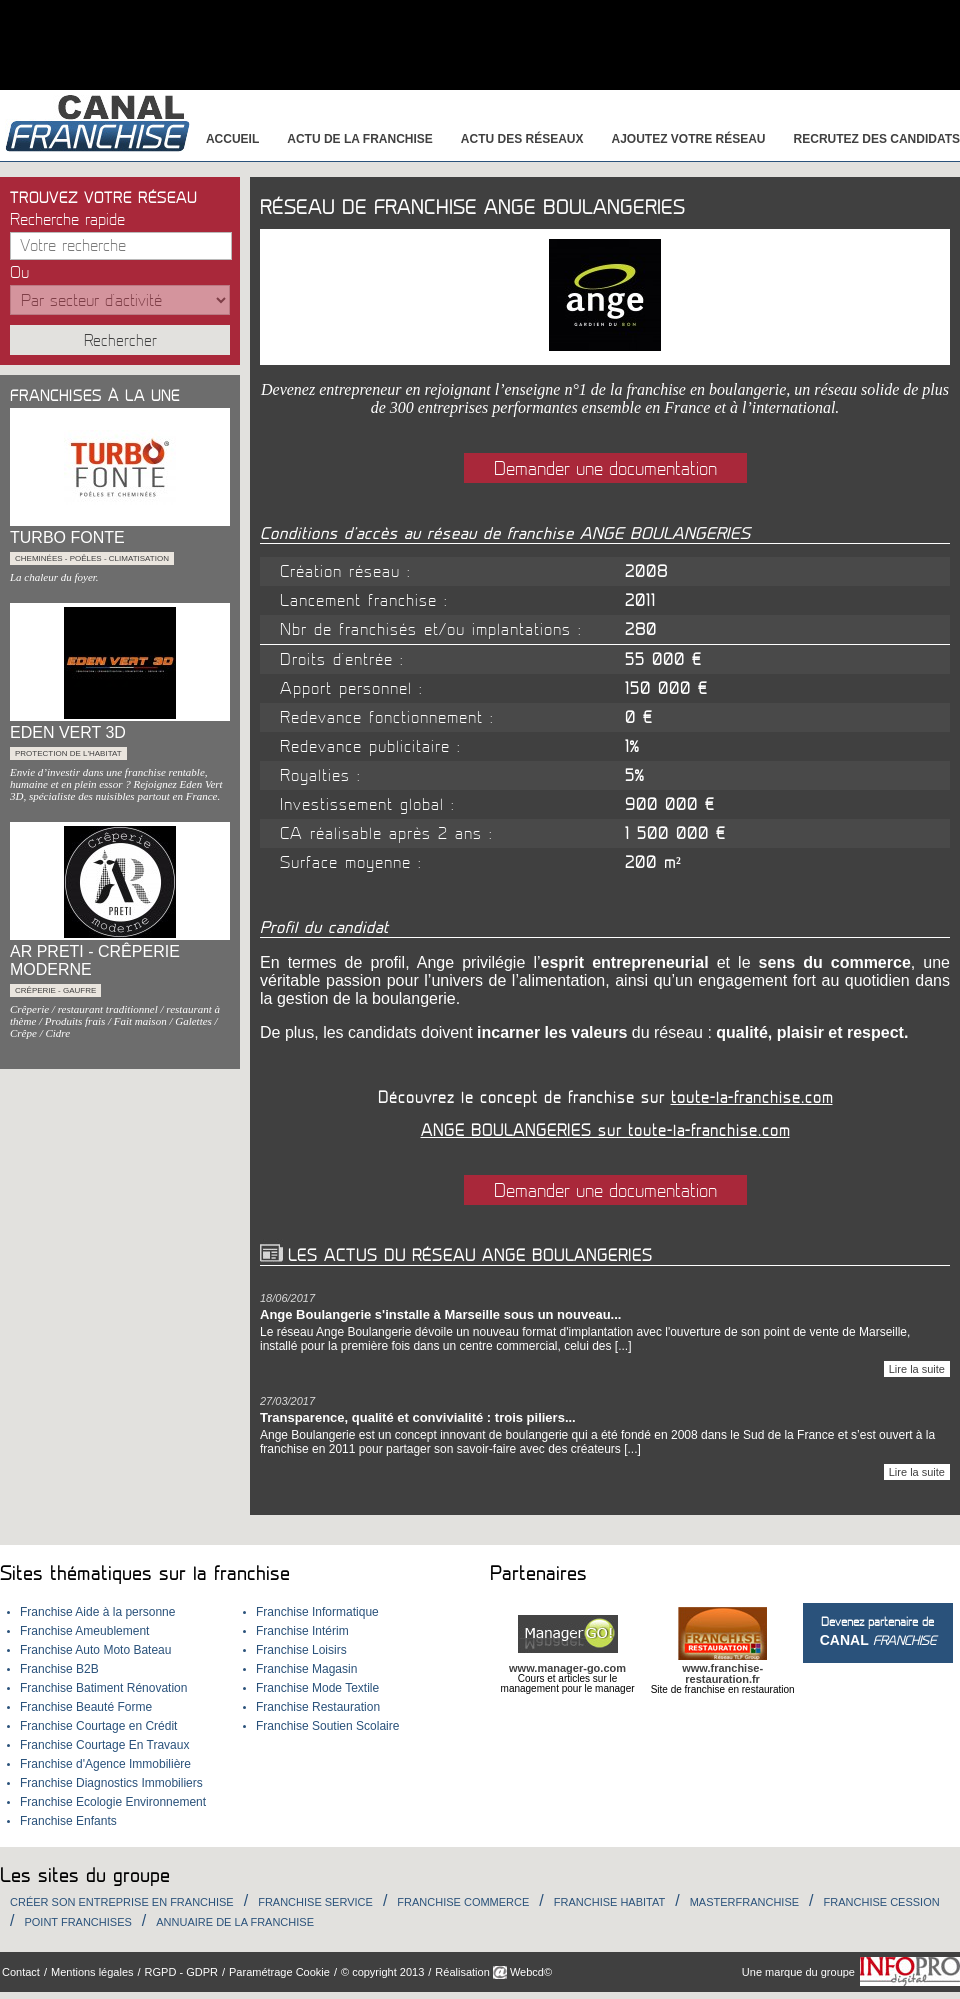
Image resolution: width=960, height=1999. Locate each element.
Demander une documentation (605, 469)
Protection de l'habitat (68, 753)
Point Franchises (77, 1922)
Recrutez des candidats (877, 139)
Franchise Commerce (463, 1902)
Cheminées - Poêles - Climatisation (92, 558)
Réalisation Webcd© (493, 1972)
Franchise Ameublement (84, 1631)
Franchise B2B (59, 1669)
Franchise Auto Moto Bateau (95, 1650)
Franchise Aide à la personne (97, 1612)
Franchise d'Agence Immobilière (105, 1764)
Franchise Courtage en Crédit (98, 1726)
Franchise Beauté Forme (86, 1707)
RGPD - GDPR (181, 1972)
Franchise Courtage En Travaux (104, 1745)
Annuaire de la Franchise (235, 1922)
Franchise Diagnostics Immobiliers (111, 1783)
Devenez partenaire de (878, 1631)
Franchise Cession (882, 1902)
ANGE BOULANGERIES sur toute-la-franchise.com (605, 1131)
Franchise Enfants (68, 1821)
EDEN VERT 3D (68, 732)
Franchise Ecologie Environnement (113, 1802)
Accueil (232, 139)
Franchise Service (315, 1902)
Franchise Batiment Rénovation (103, 1688)
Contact (21, 1972)
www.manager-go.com (567, 1668)
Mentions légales (92, 1972)
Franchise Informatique (317, 1612)
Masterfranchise (744, 1902)
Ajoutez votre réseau (689, 139)
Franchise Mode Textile (317, 1688)
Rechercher (120, 341)
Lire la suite (917, 1369)
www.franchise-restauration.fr (722, 1673)
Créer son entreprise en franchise (122, 1902)
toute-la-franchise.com (752, 1098)
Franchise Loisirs (301, 1650)
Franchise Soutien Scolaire (327, 1726)
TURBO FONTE (67, 537)
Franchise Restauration (318, 1707)
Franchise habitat (609, 1902)
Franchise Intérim (302, 1631)
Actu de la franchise (360, 139)
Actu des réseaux (522, 139)
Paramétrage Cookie (279, 1972)
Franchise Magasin (306, 1669)
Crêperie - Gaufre (55, 990)
